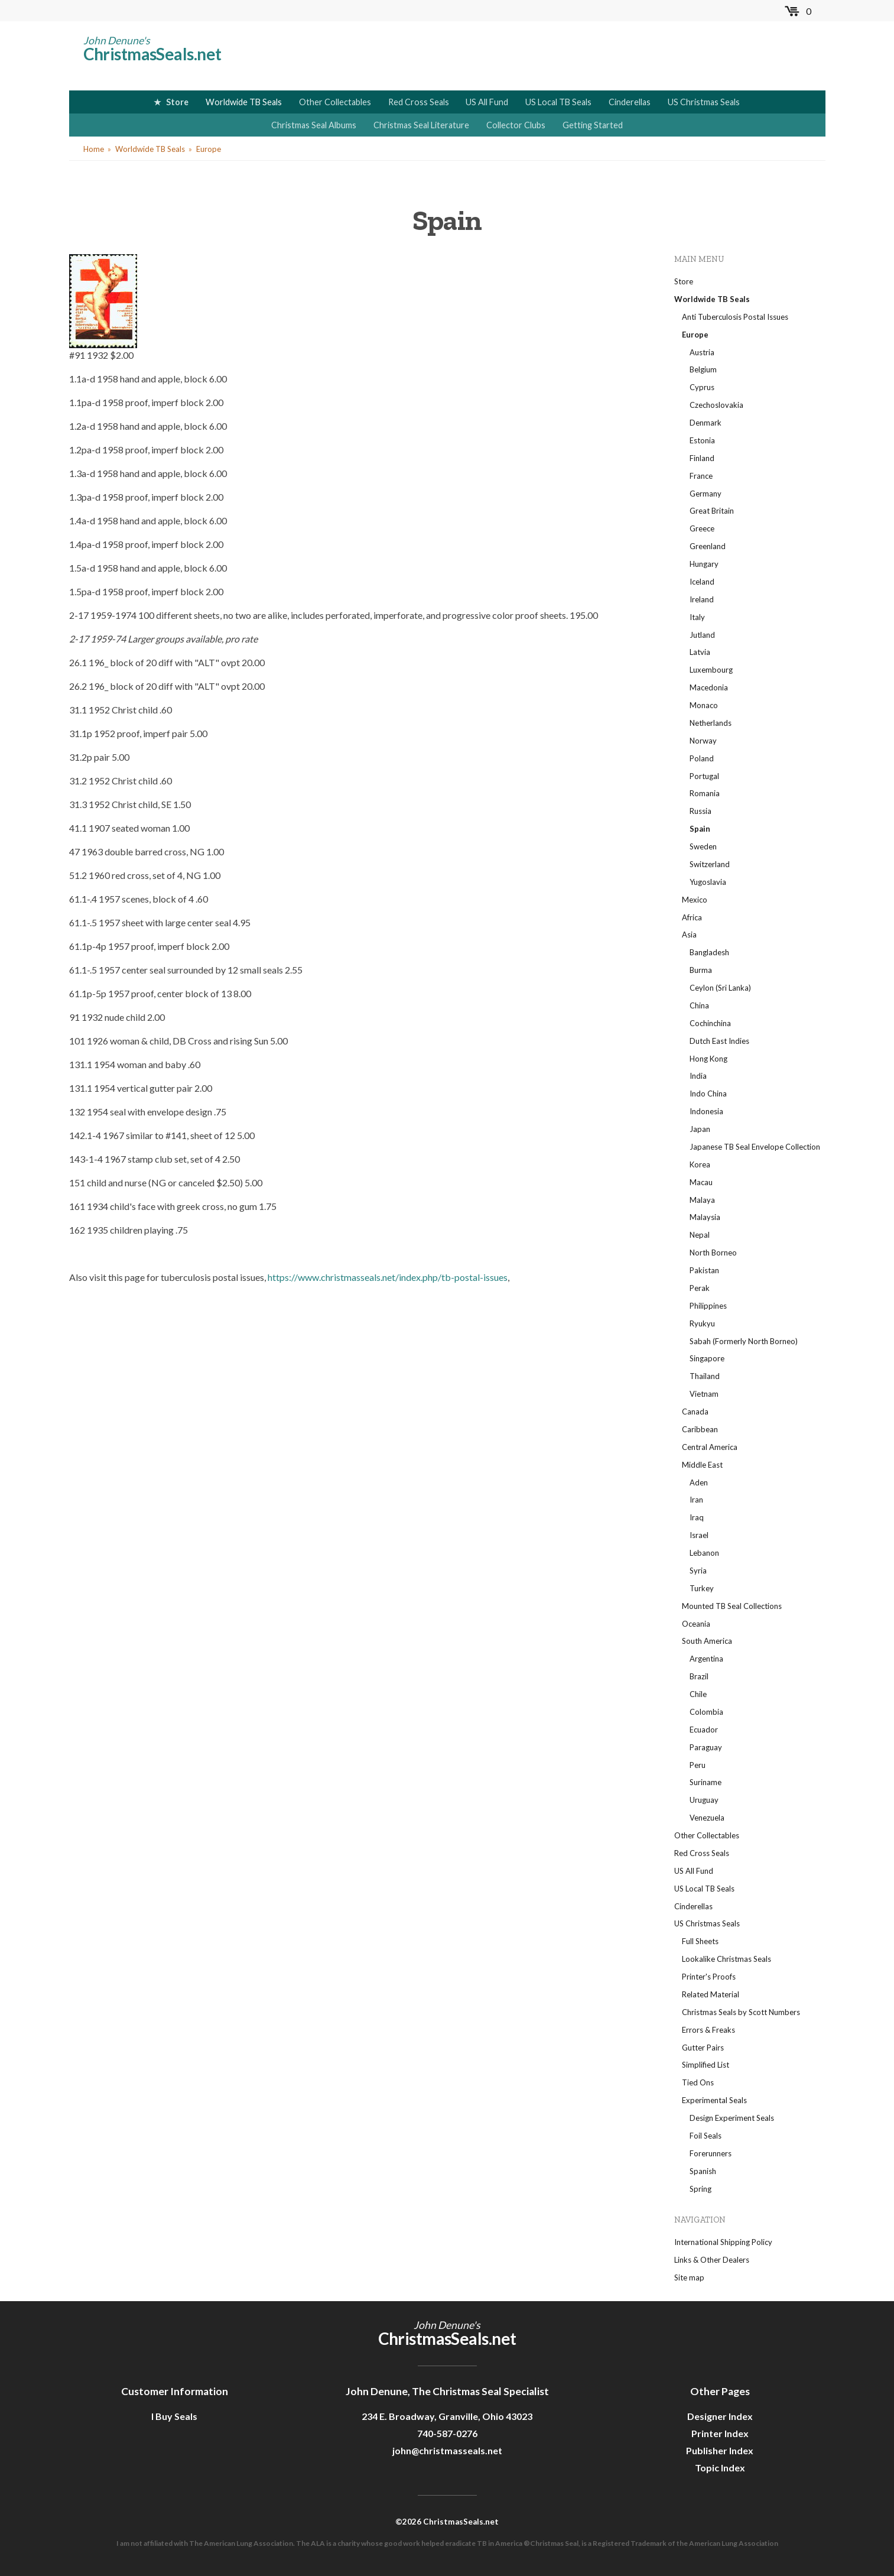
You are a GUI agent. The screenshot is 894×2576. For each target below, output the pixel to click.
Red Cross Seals (418, 102)
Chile (698, 1694)
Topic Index (720, 2467)
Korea (700, 1164)
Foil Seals (705, 2135)
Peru (698, 1765)
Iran (696, 1499)
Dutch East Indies (719, 1041)
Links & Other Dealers (711, 2259)
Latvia (700, 652)
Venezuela (707, 1817)
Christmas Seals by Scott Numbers (741, 2012)
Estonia (702, 440)
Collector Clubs (515, 125)
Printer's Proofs (709, 1976)
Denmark (705, 422)
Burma (701, 970)
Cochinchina (710, 1023)
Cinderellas (630, 102)
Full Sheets (700, 1941)
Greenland (708, 546)
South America (707, 1641)
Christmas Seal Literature (421, 125)
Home (93, 149)
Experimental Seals (714, 2100)
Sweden (703, 846)
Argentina (706, 1658)
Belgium (703, 369)
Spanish (703, 2171)
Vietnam (704, 1394)
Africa (692, 917)
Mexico (694, 899)
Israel (699, 1535)
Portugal (704, 776)
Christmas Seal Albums (313, 125)
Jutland (702, 635)
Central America (709, 1447)
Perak (700, 1288)
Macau (701, 1182)
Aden (699, 1482)
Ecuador (704, 1729)
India (698, 1076)
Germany (705, 493)
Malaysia (705, 1217)
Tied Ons (698, 2082)
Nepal (700, 1235)
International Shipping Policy (723, 2242)
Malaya (702, 1200)
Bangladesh (709, 952)
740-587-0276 (447, 2433)
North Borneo (713, 1252)
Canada (695, 1411)
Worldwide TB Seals (244, 102)
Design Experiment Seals (732, 2118)
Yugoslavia (708, 882)
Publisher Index (719, 2450)
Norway (703, 740)
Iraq (697, 1517)
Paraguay (706, 1747)
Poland (702, 758)
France (701, 476)
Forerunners (711, 2153)
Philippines (708, 1305)
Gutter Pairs (703, 2047)
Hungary (704, 564)
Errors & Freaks (708, 2030)
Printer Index (720, 2433)
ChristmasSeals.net (152, 54)
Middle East (702, 1464)
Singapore (707, 1358)
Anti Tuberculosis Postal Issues (735, 317)
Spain (700, 828)
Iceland (702, 581)
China (699, 1005)
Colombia (706, 1712)
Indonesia (706, 1111)
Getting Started (593, 125)
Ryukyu (702, 1323)
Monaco (704, 705)
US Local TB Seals (558, 102)
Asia (689, 934)
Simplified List (705, 2064)
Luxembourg (711, 669)
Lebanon (704, 1553)
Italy (697, 617)
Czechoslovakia (716, 405)
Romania (705, 793)
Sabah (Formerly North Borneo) (744, 1341)
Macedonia (709, 687)
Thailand (705, 1376)
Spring (700, 2189)
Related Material (710, 1994)
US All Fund (487, 102)
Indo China (708, 1093)
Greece (702, 528)
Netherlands (711, 723)
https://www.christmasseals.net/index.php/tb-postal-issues (388, 1277)
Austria (702, 352)
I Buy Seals (174, 2416)
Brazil (699, 1676)
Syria (698, 1570)
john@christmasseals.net (447, 2450)
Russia (700, 811)
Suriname (705, 1782)
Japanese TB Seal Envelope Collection (755, 1146)
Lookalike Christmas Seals (726, 1959)
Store (177, 102)
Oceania (696, 1623)
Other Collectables (335, 102)
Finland (702, 458)
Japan (700, 1129)
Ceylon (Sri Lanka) (720, 987)
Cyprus (702, 387)
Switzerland (710, 864)
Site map (689, 2277)
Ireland (702, 599)
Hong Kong (708, 1058)
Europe (208, 149)
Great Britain (712, 510)
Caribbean (700, 1429)
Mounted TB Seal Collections (732, 1606)
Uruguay (704, 1800)
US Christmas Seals (704, 102)
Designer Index (720, 2416)
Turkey (702, 1588)
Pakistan (704, 1270)
